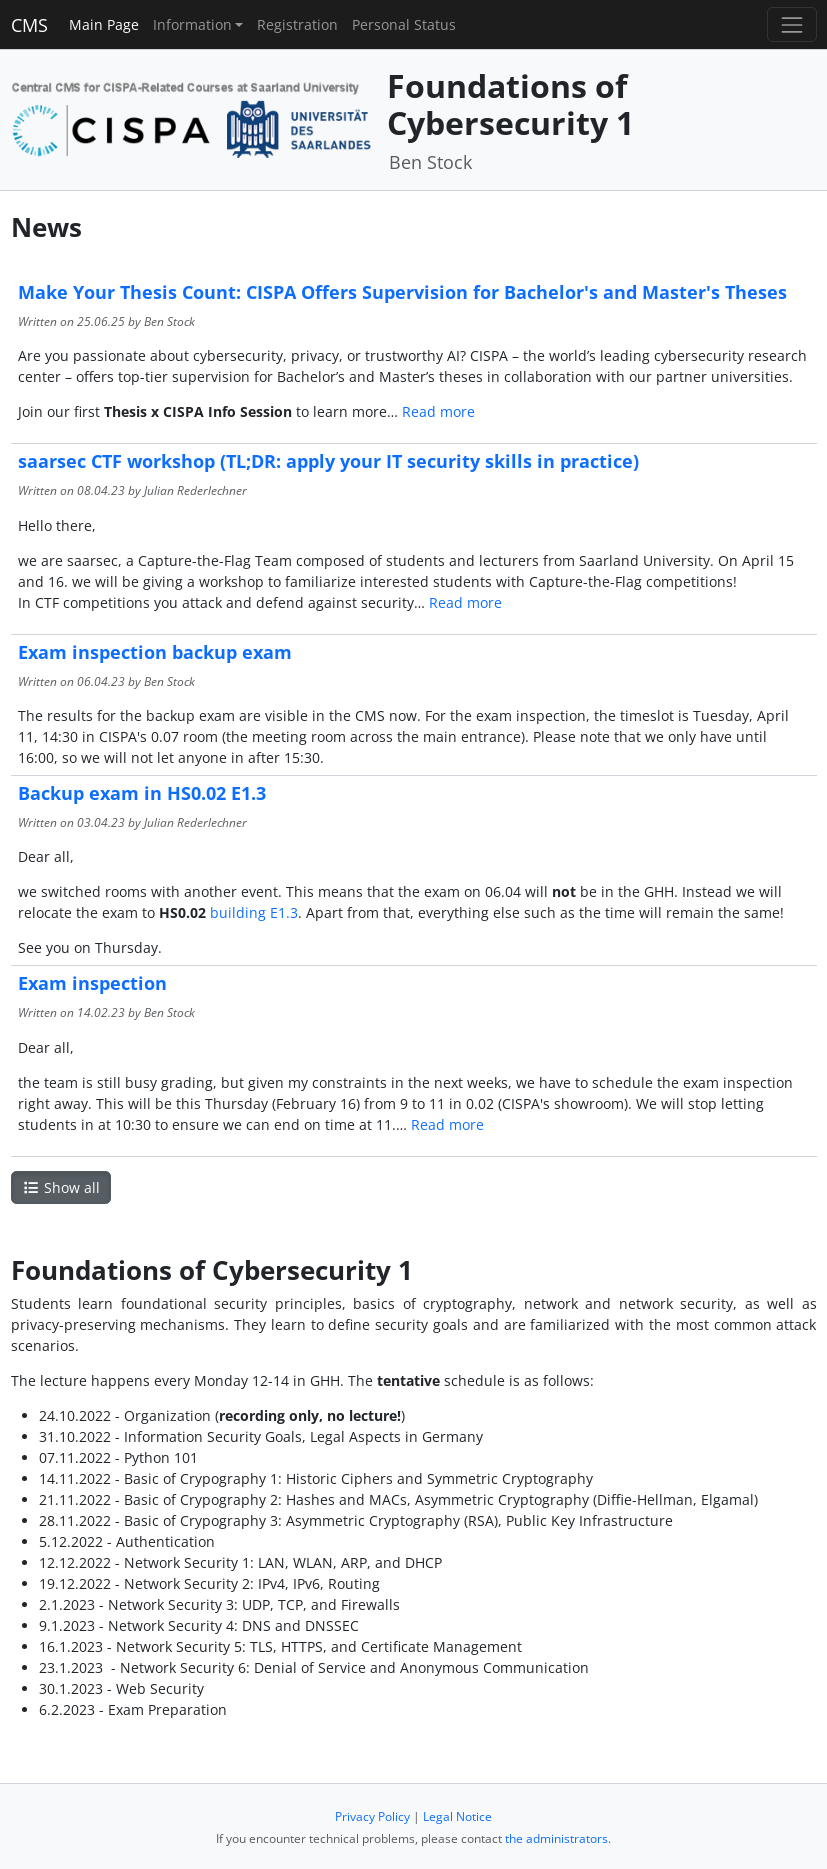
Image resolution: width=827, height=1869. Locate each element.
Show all (61, 1187)
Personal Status (404, 24)
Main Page (104, 24)
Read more (438, 411)
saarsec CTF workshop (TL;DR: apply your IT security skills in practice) (328, 461)
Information (192, 24)
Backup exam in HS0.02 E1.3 (142, 793)
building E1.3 (254, 912)
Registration (297, 24)
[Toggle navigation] (791, 24)
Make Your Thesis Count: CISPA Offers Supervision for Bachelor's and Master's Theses (402, 292)
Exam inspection (92, 983)
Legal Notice (457, 1816)
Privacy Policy (372, 1816)
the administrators (556, 1838)
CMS (29, 25)
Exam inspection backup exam (155, 652)
